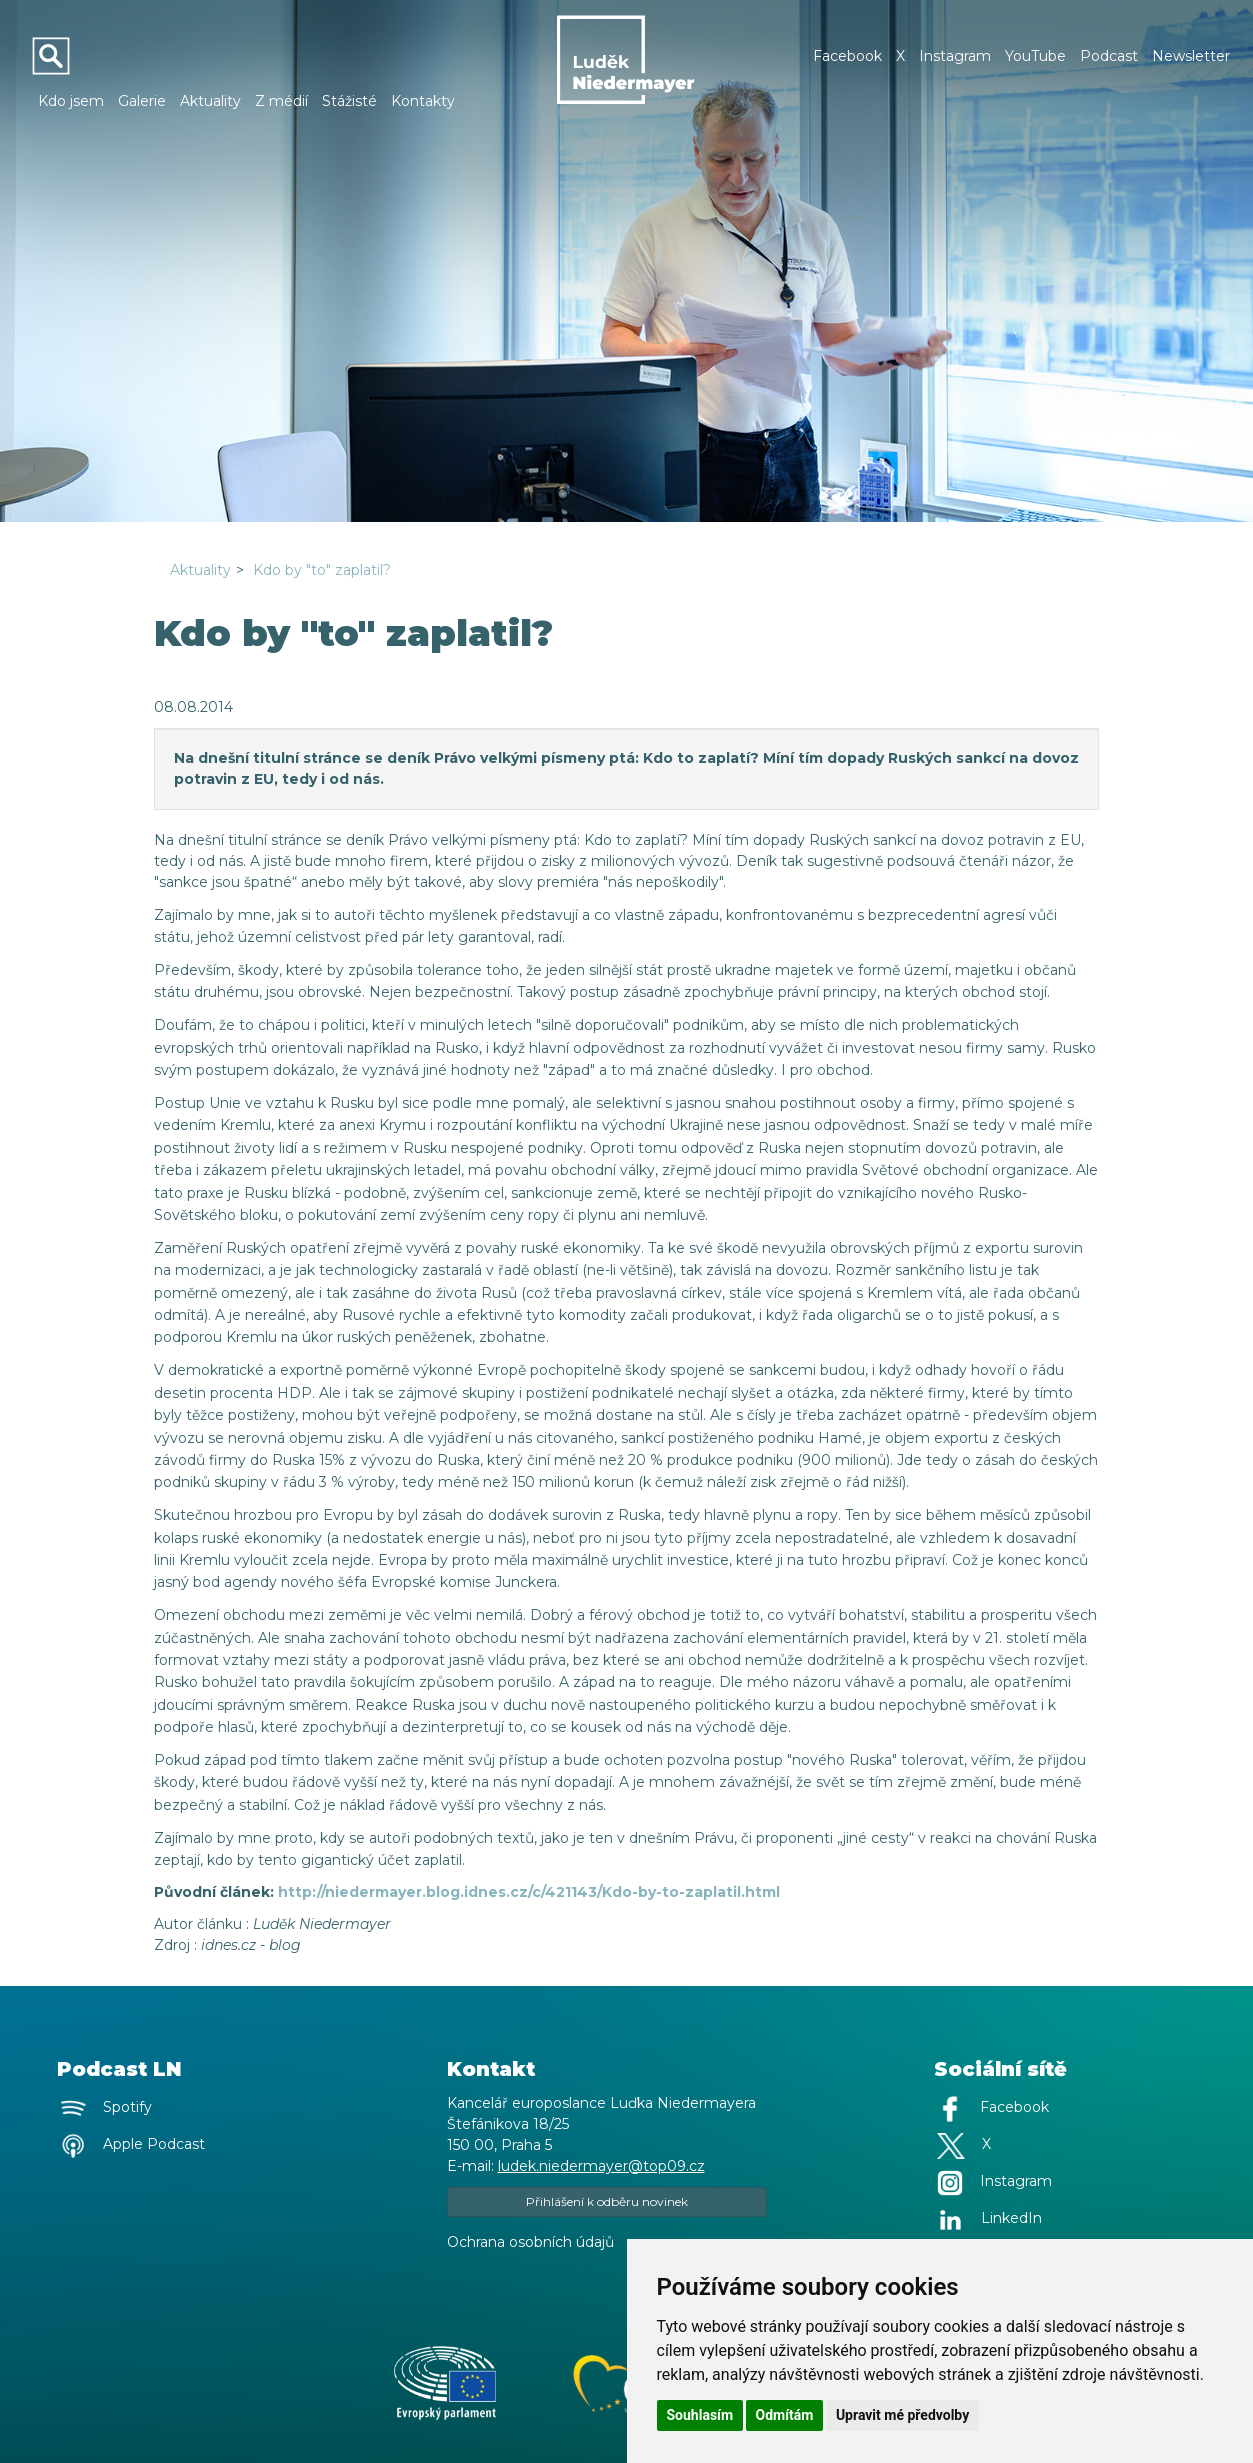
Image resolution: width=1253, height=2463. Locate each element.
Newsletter (1191, 56)
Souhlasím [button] (700, 2415)
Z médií (281, 101)
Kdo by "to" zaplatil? (322, 570)
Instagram (955, 56)
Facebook (847, 56)
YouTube (1035, 56)
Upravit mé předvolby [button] (902, 2415)
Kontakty (423, 101)
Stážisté (349, 101)
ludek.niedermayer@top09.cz (601, 2166)
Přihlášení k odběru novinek (607, 2201)
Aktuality (210, 101)
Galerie (142, 101)
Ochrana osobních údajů (530, 2242)
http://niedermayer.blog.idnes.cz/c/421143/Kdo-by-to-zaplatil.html (529, 1892)
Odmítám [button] (785, 2415)
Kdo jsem (71, 101)
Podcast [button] (1109, 56)
